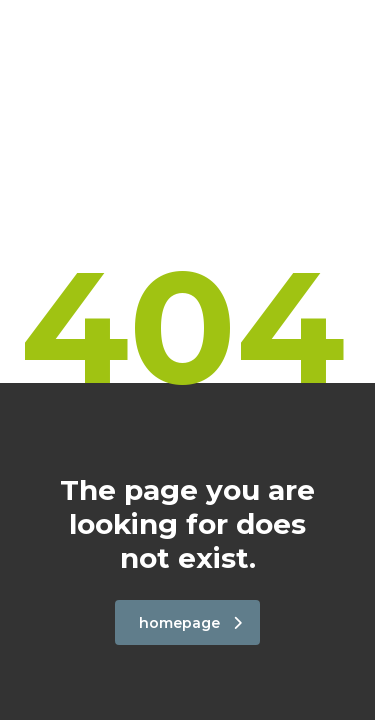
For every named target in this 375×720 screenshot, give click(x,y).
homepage (190, 623)
